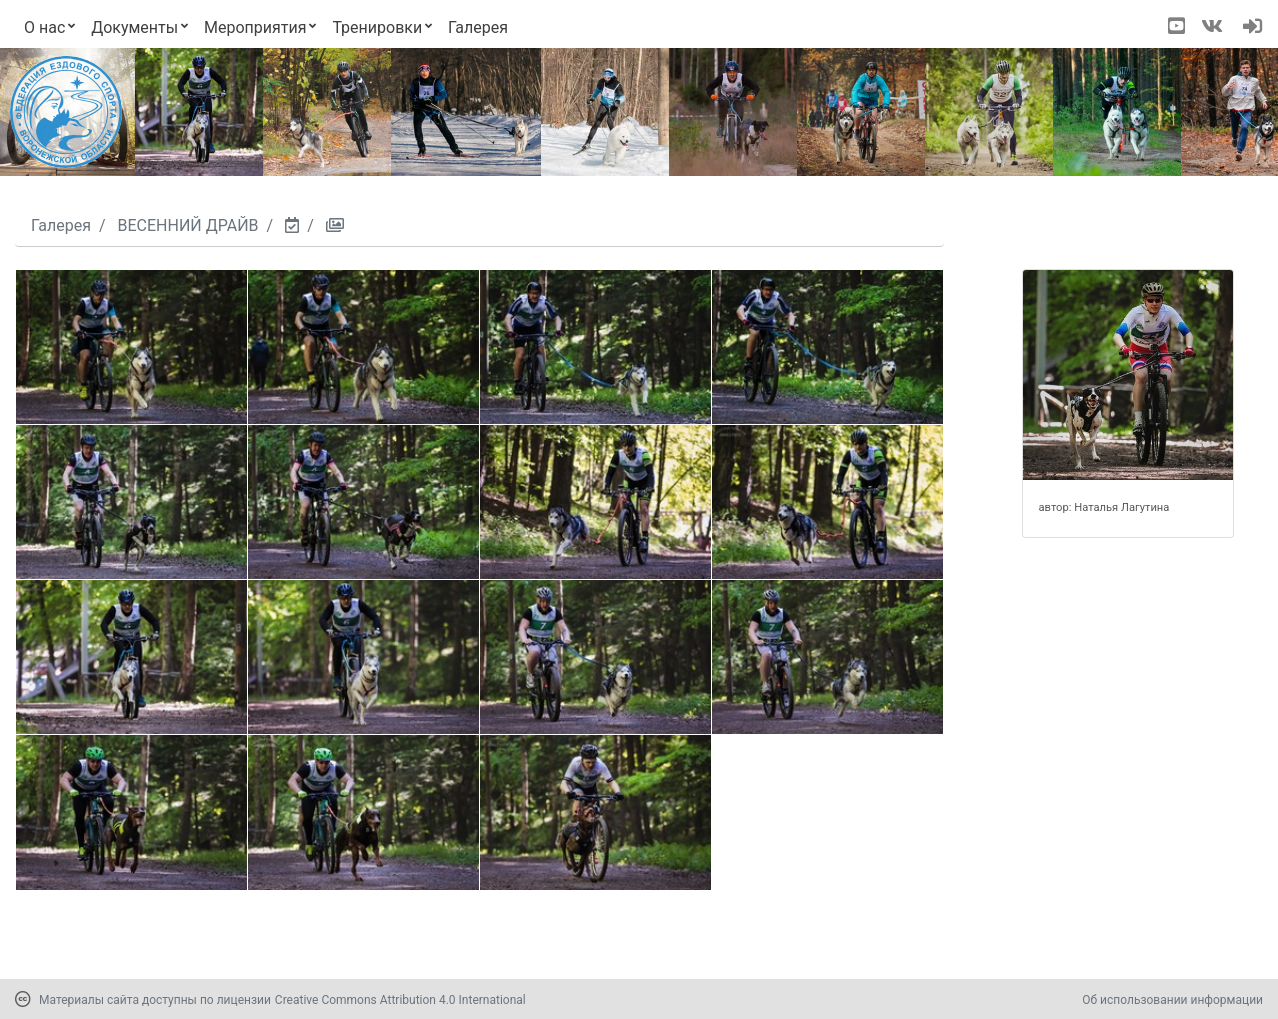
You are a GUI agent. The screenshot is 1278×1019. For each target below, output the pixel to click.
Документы (134, 27)
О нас (44, 27)
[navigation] (1252, 28)
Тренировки (377, 27)
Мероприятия (255, 27)
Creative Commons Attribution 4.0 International (400, 1000)
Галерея (478, 27)
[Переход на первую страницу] (66, 112)
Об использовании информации (1172, 1000)
